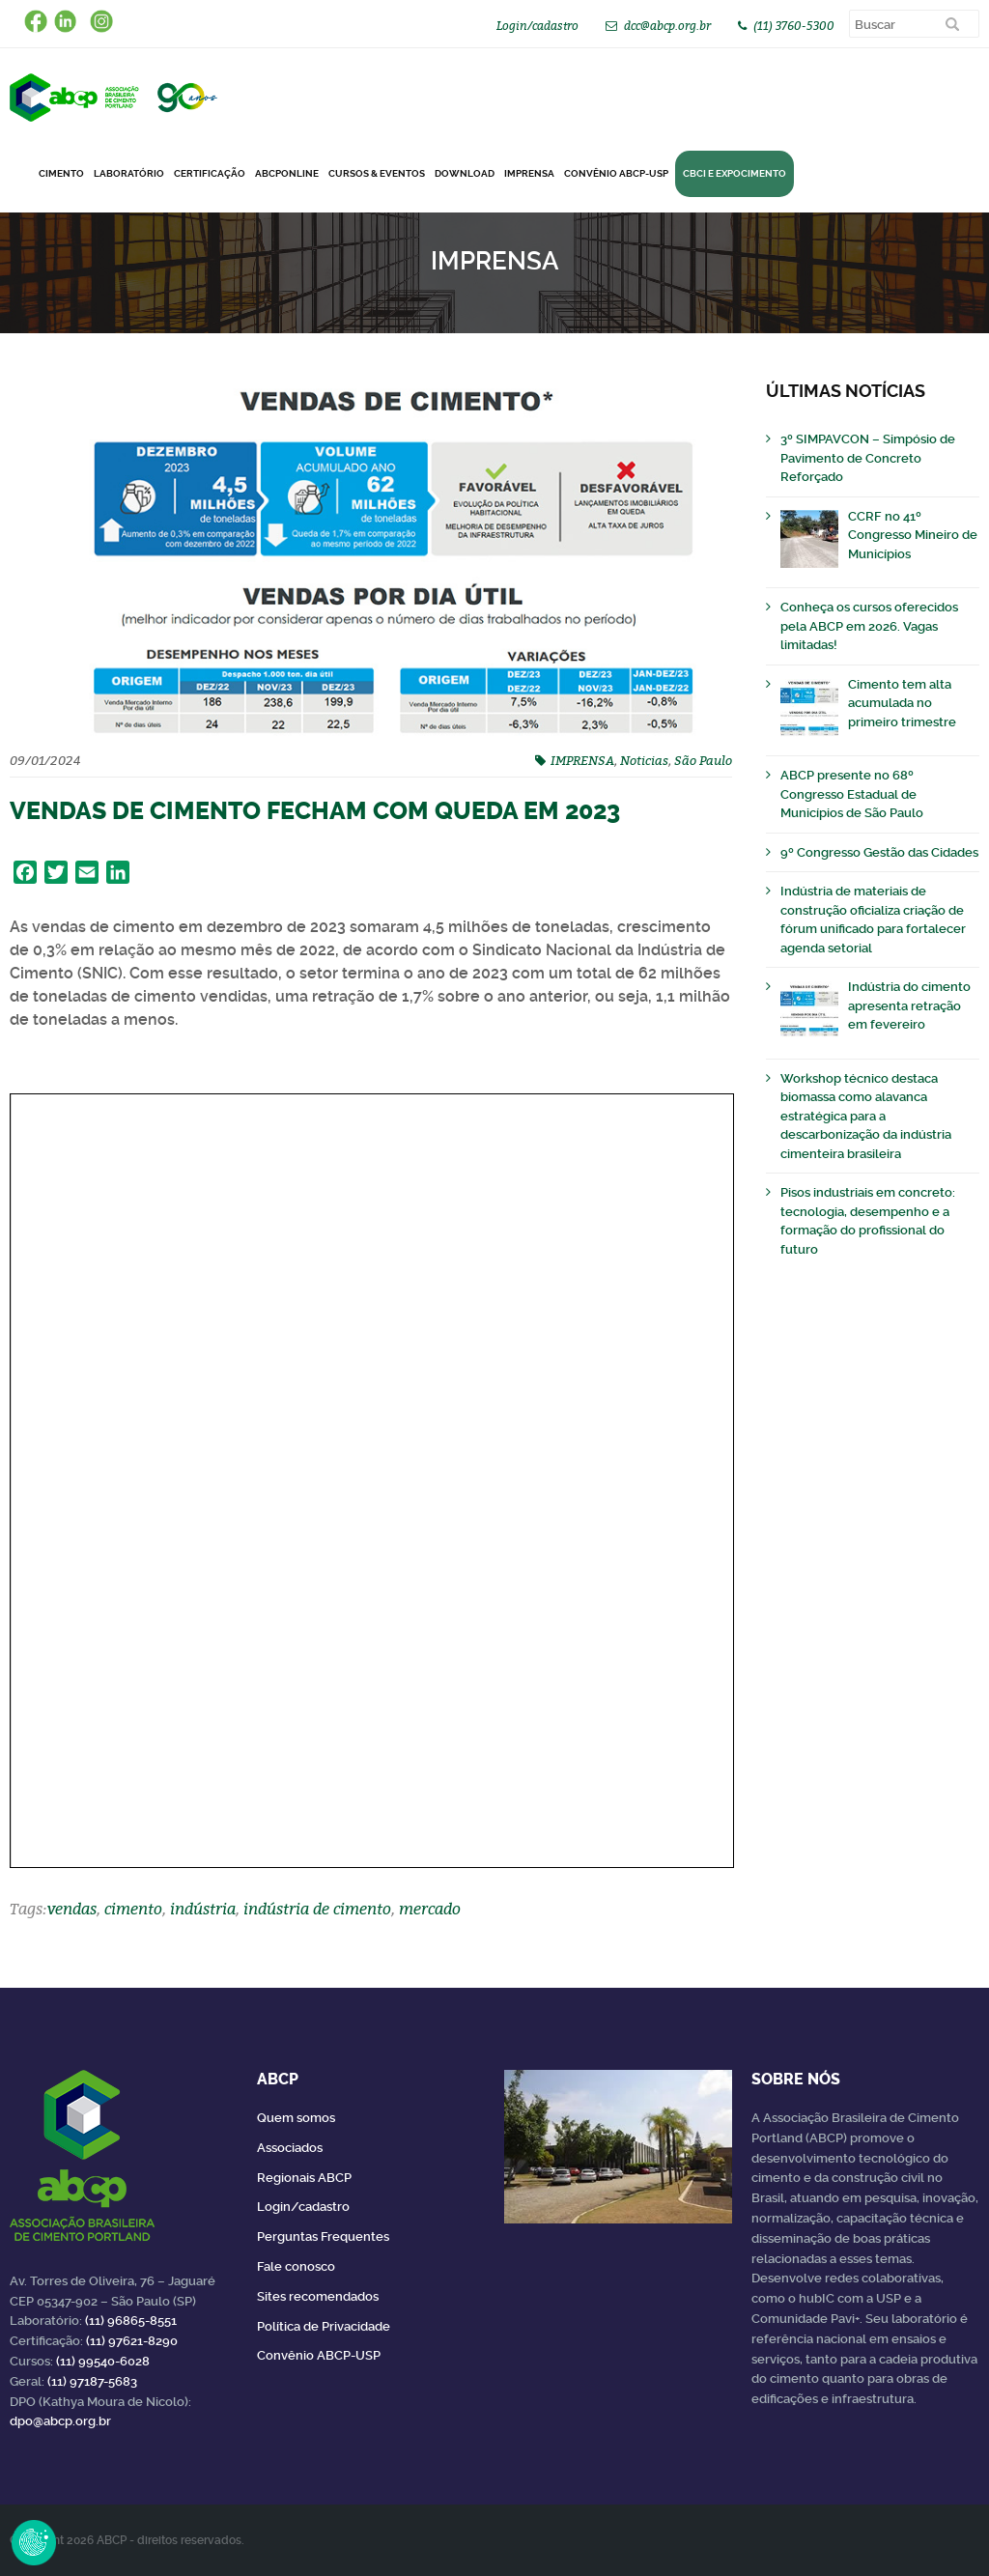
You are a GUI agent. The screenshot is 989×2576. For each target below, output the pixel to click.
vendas (72, 1908)
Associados (290, 2147)
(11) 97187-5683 (92, 2381)
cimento (133, 1908)
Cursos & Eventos (376, 173)
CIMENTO (61, 173)
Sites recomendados (318, 2296)
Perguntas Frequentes (323, 2236)
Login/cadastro (537, 25)
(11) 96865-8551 (131, 2320)
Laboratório (129, 173)
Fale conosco (296, 2266)
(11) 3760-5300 (793, 25)
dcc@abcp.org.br (667, 25)
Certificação (209, 173)
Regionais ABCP (304, 2177)
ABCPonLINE (287, 173)
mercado (430, 1908)
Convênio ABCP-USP (616, 173)
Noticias (644, 760)
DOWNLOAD (464, 173)
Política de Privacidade (323, 2326)
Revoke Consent (34, 2542)
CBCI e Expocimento (734, 173)
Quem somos (296, 2117)
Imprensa (529, 173)
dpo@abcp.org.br (60, 2421)
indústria (203, 1908)
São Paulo (703, 760)
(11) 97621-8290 (132, 2341)
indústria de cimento (317, 1908)
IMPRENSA (582, 760)
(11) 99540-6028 (103, 2361)
